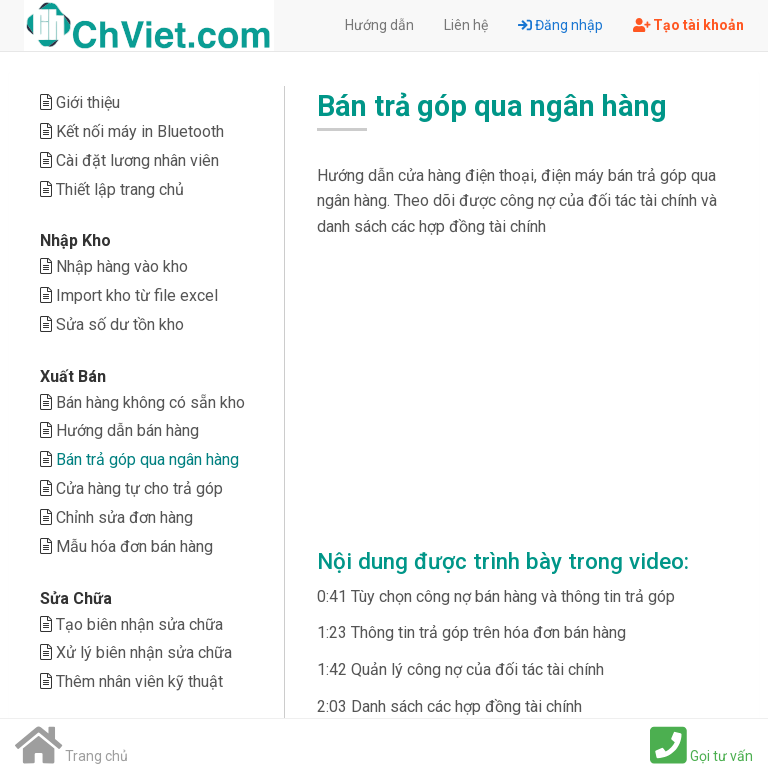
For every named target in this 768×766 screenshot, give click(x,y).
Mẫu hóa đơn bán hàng (134, 546)
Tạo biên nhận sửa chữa (139, 624)
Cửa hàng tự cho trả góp (139, 488)
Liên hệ (466, 25)
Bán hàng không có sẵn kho (150, 402)
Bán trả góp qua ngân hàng (147, 459)
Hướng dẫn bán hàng (127, 430)
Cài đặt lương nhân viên (137, 160)
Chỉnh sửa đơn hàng (124, 517)
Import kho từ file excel (137, 295)
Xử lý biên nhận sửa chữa (144, 652)
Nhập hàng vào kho (122, 266)
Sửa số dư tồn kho (120, 324)
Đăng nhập (560, 25)
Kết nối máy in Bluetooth (140, 131)
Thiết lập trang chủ (120, 189)
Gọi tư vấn (701, 756)
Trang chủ (71, 756)
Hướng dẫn (379, 25)
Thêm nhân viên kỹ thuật (139, 681)
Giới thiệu (88, 102)
